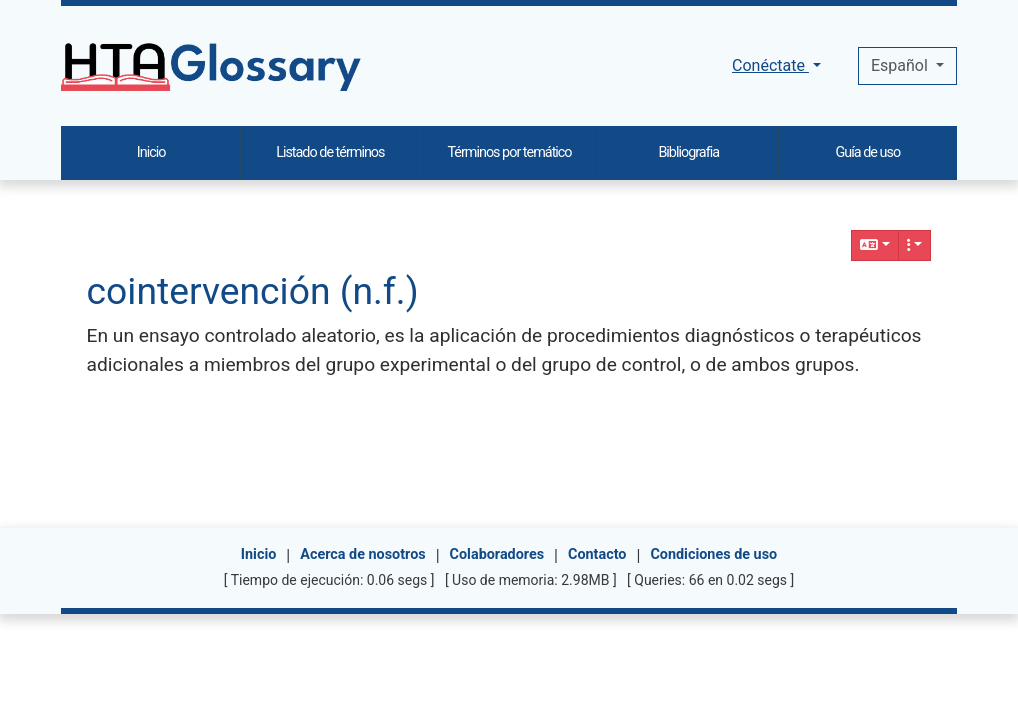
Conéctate (770, 65)
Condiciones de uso (713, 554)
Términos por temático (509, 152)
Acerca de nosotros (362, 554)
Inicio (259, 554)
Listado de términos (330, 152)
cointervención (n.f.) (253, 291)
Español (901, 65)
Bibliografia (688, 152)
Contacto (597, 554)
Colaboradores (497, 554)
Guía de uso (868, 152)
